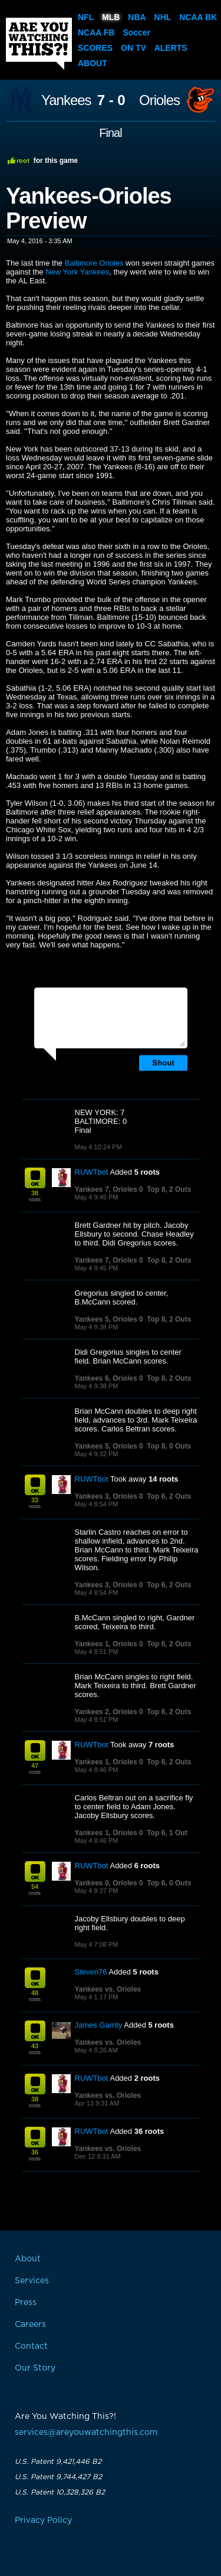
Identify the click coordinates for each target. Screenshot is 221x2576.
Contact (31, 2346)
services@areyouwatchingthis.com (86, 2432)
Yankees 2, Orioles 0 (109, 1712)
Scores (95, 48)
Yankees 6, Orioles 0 (109, 1378)
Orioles (159, 100)
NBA (137, 17)
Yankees (66, 100)
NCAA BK (198, 17)
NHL (162, 17)
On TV (133, 48)
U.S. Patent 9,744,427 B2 (58, 2476)
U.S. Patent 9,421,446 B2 (58, 2461)
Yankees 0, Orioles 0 (109, 1883)
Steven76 (91, 1971)
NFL (86, 17)
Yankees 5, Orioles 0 (109, 1319)
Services (32, 2281)
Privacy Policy (43, 2520)
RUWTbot (91, 1172)
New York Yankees (77, 271)
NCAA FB (96, 32)
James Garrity (99, 2025)
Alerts (170, 48)
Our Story (35, 2368)
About (92, 63)
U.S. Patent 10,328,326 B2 (60, 2492)
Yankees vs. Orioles (108, 1989)
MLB (111, 17)
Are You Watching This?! (39, 44)
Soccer (136, 32)
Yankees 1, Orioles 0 (109, 1644)
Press (26, 2303)
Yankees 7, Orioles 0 (109, 1189)
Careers (30, 2324)
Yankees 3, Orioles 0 (109, 1496)
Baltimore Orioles (94, 263)
